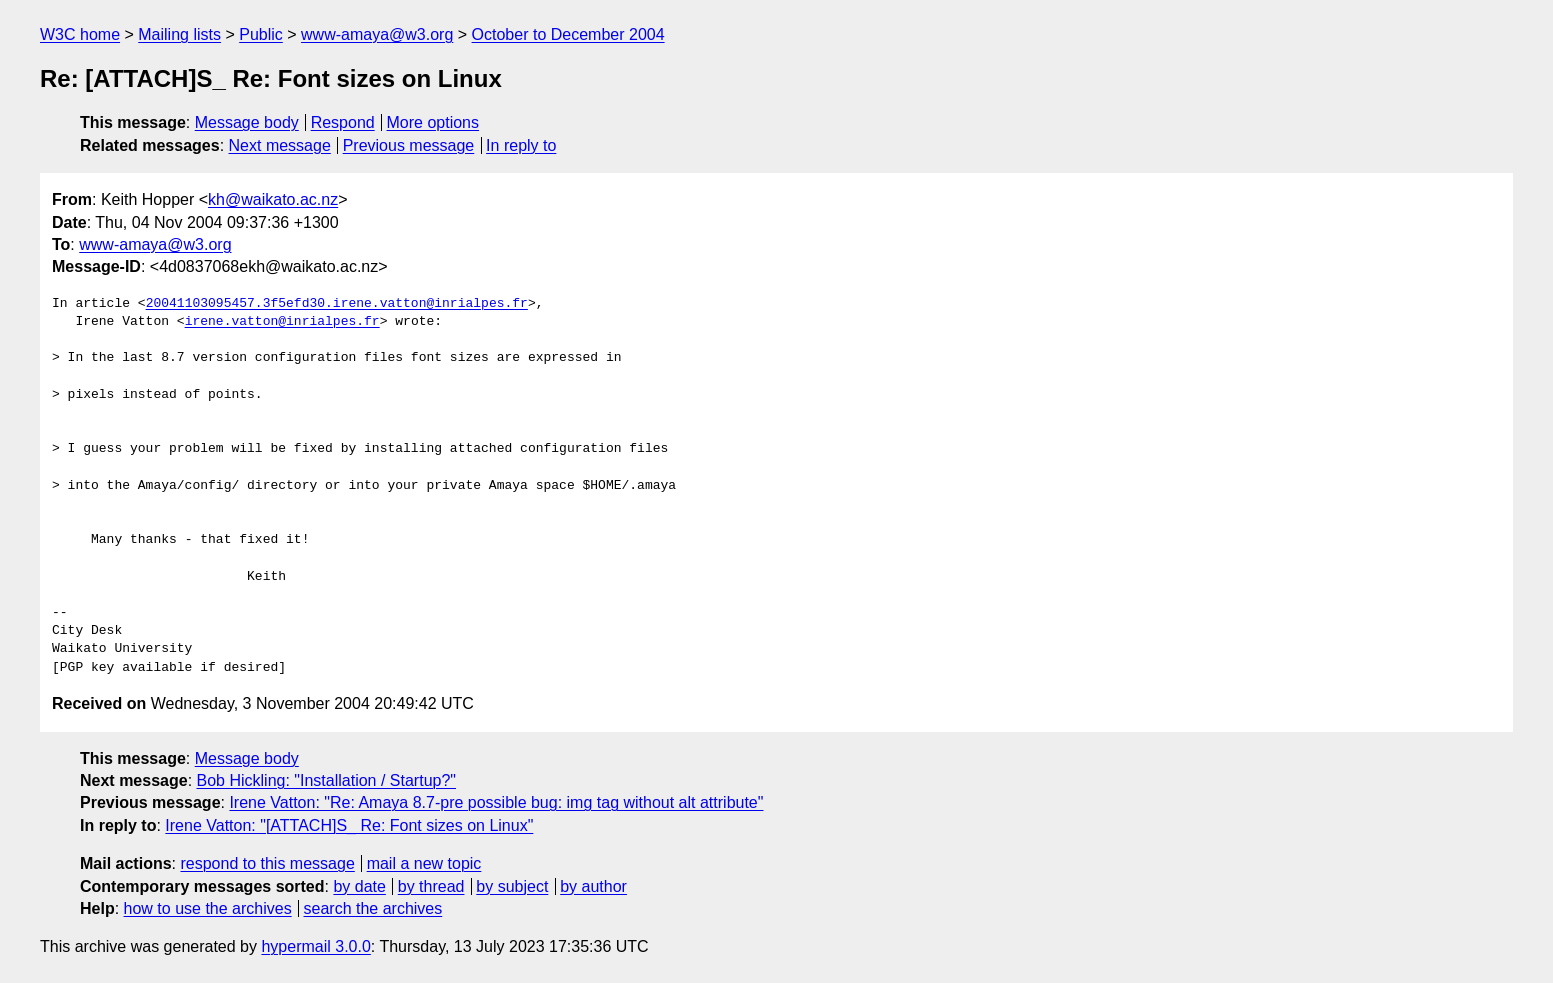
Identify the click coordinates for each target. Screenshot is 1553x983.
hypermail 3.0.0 (315, 946)
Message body (247, 122)
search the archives (373, 908)
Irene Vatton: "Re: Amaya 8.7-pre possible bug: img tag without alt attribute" (496, 802)
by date (359, 886)
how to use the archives (208, 908)
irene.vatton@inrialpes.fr (282, 322)
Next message (280, 145)
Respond (343, 122)
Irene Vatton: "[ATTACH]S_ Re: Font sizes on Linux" (349, 825)
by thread (431, 886)
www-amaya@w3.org (377, 34)
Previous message (409, 145)
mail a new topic (424, 863)
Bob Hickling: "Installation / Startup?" (327, 780)
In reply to (521, 145)
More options (433, 122)
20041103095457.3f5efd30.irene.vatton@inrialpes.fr (337, 304)
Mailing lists (179, 34)
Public (261, 34)
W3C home (80, 34)
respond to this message (267, 863)
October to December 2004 (568, 34)
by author (593, 886)
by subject (512, 886)
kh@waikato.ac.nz (273, 199)
